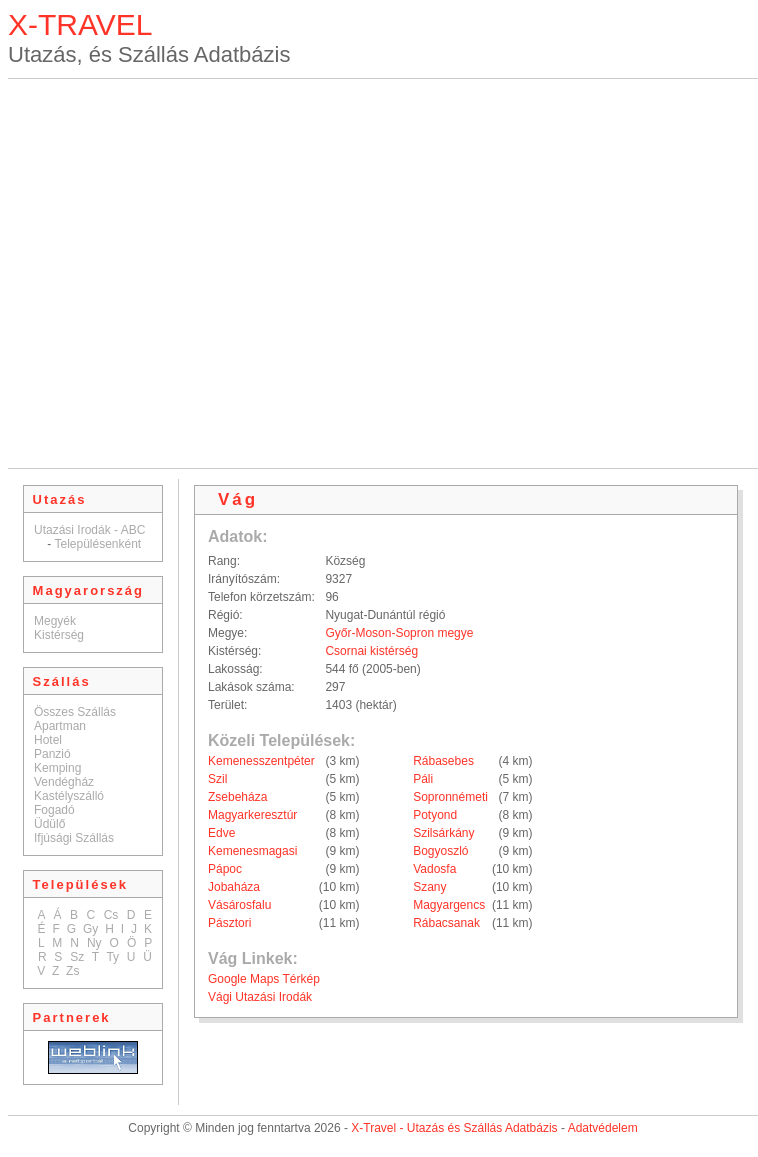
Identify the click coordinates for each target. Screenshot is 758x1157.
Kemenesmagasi (252, 851)
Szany (429, 887)
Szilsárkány (443, 833)
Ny (94, 943)
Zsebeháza (237, 797)
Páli (423, 779)
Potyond (435, 815)
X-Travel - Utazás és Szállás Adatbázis (454, 1128)
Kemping (57, 768)
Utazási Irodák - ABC (89, 530)
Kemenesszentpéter (261, 761)
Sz (77, 957)
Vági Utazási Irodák (260, 997)
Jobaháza (234, 887)
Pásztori (229, 923)
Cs (111, 915)
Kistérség (59, 635)
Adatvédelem (603, 1128)
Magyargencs (449, 905)
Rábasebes (443, 761)
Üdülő (49, 824)
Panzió (52, 754)
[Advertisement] (194, 273)
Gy (90, 929)
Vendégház (64, 782)
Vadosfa (434, 869)
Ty (112, 957)
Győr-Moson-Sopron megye (399, 633)
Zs (72, 971)
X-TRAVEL (80, 24)
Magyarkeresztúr (252, 815)
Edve (221, 833)
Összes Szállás (75, 712)
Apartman (60, 726)
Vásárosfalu (239, 905)
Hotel (48, 740)
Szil (217, 779)
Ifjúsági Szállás (74, 838)
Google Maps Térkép (264, 979)
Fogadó (54, 810)
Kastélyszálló (69, 796)
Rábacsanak (446, 923)
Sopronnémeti (450, 797)
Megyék (55, 621)
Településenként (97, 544)
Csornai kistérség (371, 651)
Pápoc (225, 869)
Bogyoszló (440, 851)
